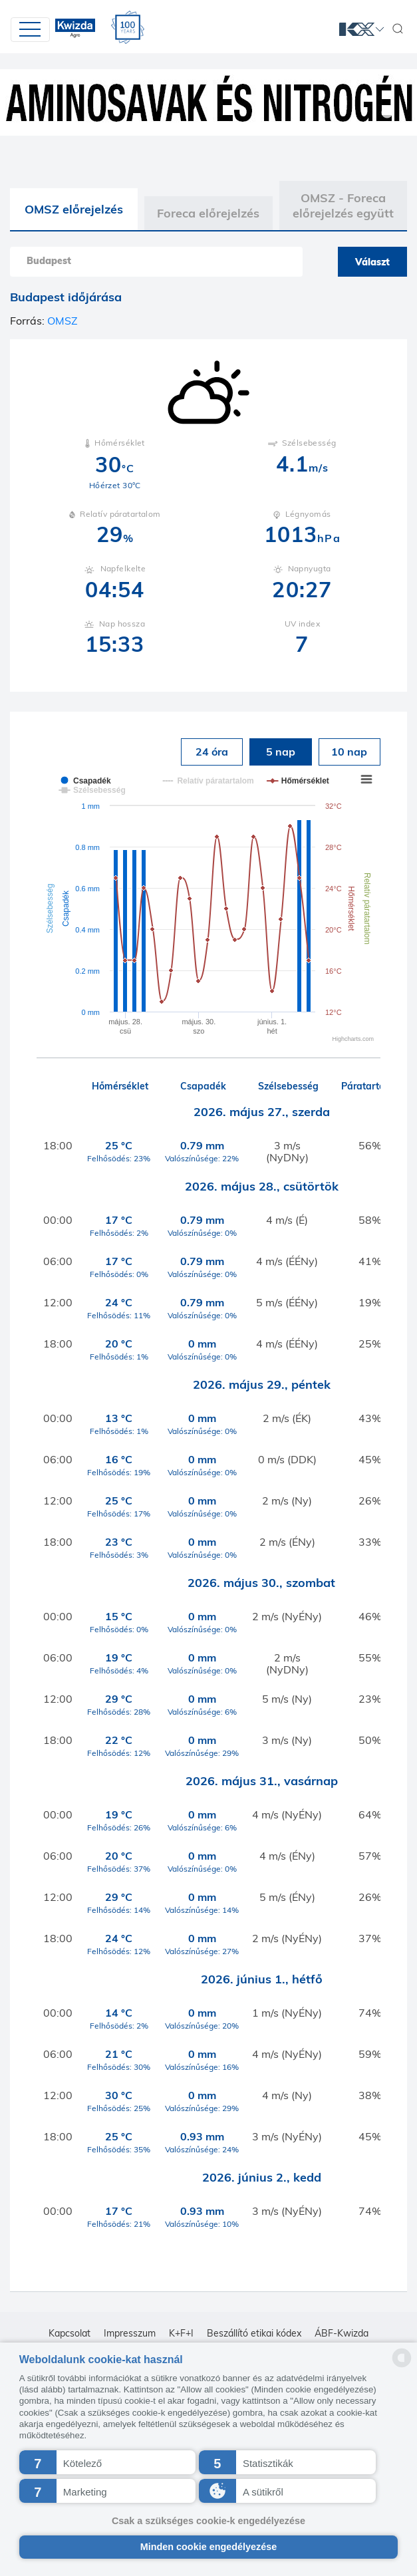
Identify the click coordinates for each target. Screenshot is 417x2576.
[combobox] (156, 262)
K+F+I (181, 2333)
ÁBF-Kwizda (341, 2333)
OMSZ (62, 320)
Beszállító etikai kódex (254, 2333)
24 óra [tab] (212, 751)
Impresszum (130, 2333)
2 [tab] (407, 113)
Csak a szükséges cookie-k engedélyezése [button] (208, 2520)
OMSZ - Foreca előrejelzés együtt (343, 205)
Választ (372, 262)
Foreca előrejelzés (208, 213)
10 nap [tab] (349, 751)
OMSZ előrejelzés (74, 209)
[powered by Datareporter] (401, 2366)
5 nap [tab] (280, 751)
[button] (107, 2462)
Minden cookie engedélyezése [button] (208, 2546)
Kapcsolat (69, 2333)
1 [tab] (387, 113)
